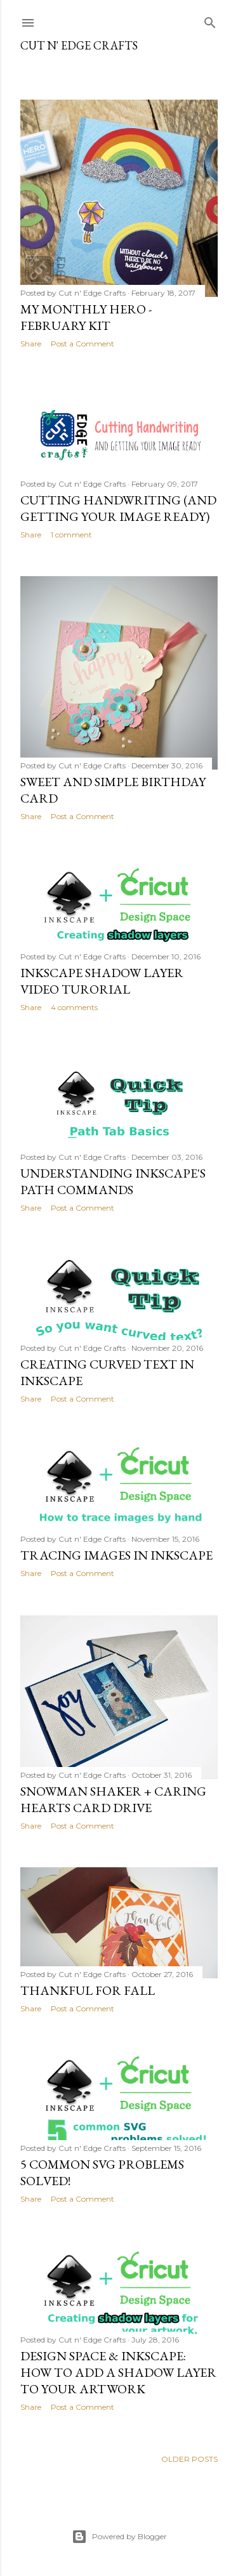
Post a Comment (82, 343)
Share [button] (30, 343)
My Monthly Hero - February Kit (86, 317)
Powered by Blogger (119, 2536)
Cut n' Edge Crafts (79, 45)
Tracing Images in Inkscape (116, 1555)
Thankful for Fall (87, 1990)
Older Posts (189, 2459)
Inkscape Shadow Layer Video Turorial (101, 980)
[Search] (210, 20)
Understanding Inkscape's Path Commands (113, 1181)
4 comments (74, 1007)
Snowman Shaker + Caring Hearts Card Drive (113, 1799)
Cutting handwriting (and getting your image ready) (118, 508)
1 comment (71, 534)
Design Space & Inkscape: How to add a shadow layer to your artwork (118, 2372)
